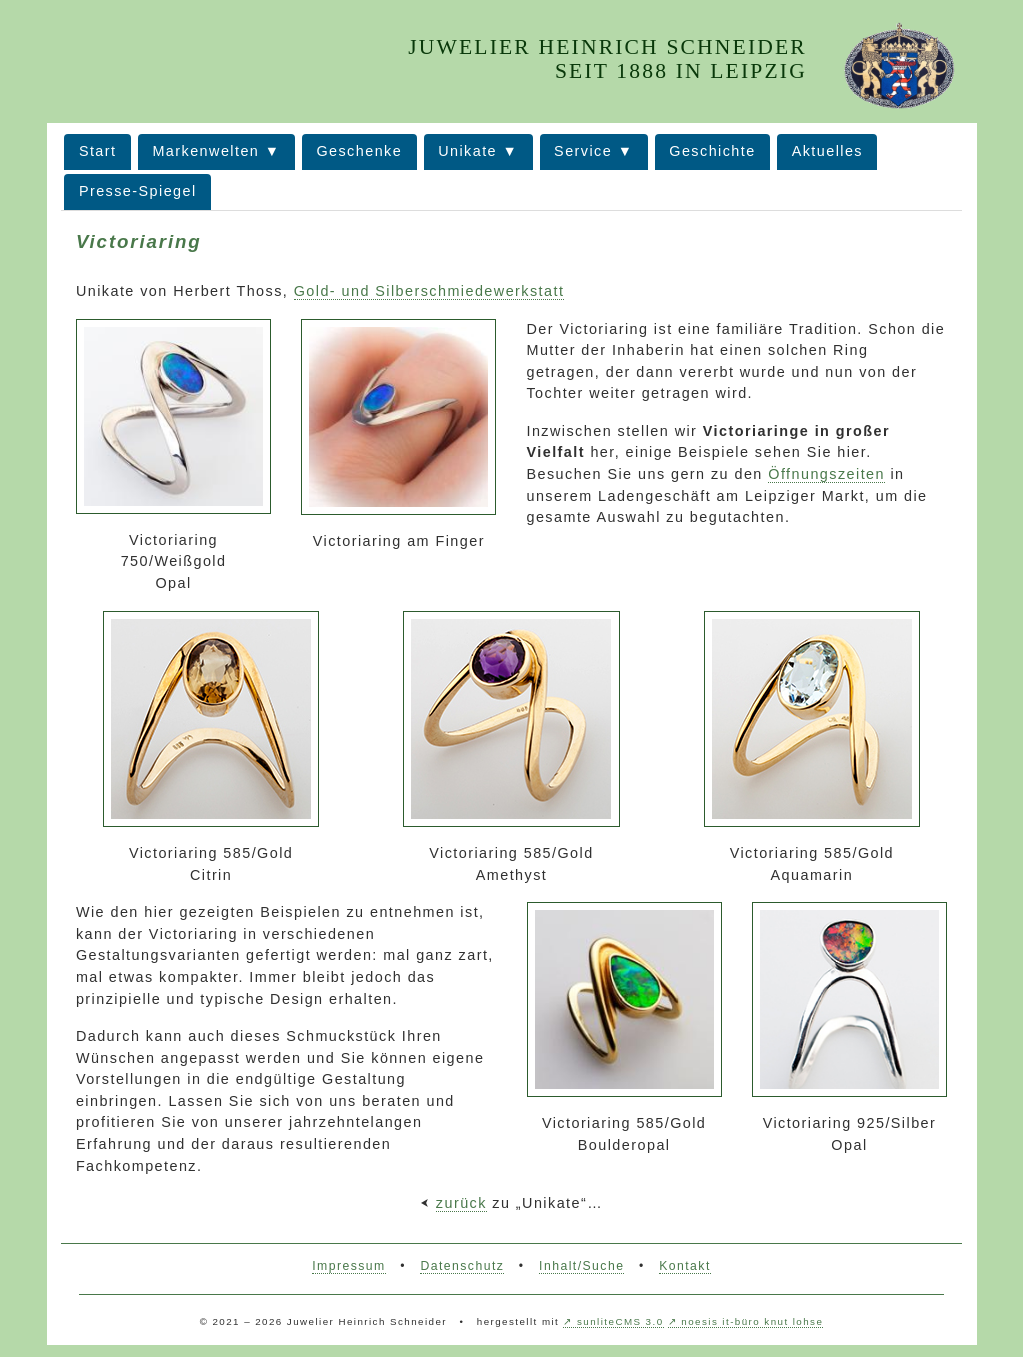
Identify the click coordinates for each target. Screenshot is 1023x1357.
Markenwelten (205, 151)
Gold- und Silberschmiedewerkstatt (429, 291)
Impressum (348, 1266)
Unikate (467, 151)
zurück (461, 1203)
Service (583, 151)
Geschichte (712, 151)
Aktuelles (827, 151)
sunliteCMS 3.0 (620, 1321)
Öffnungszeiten (826, 474)
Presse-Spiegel (138, 191)
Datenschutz (462, 1266)
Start (98, 151)
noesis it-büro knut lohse (752, 1321)
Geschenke (359, 151)
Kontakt (685, 1266)
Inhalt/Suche (581, 1266)
